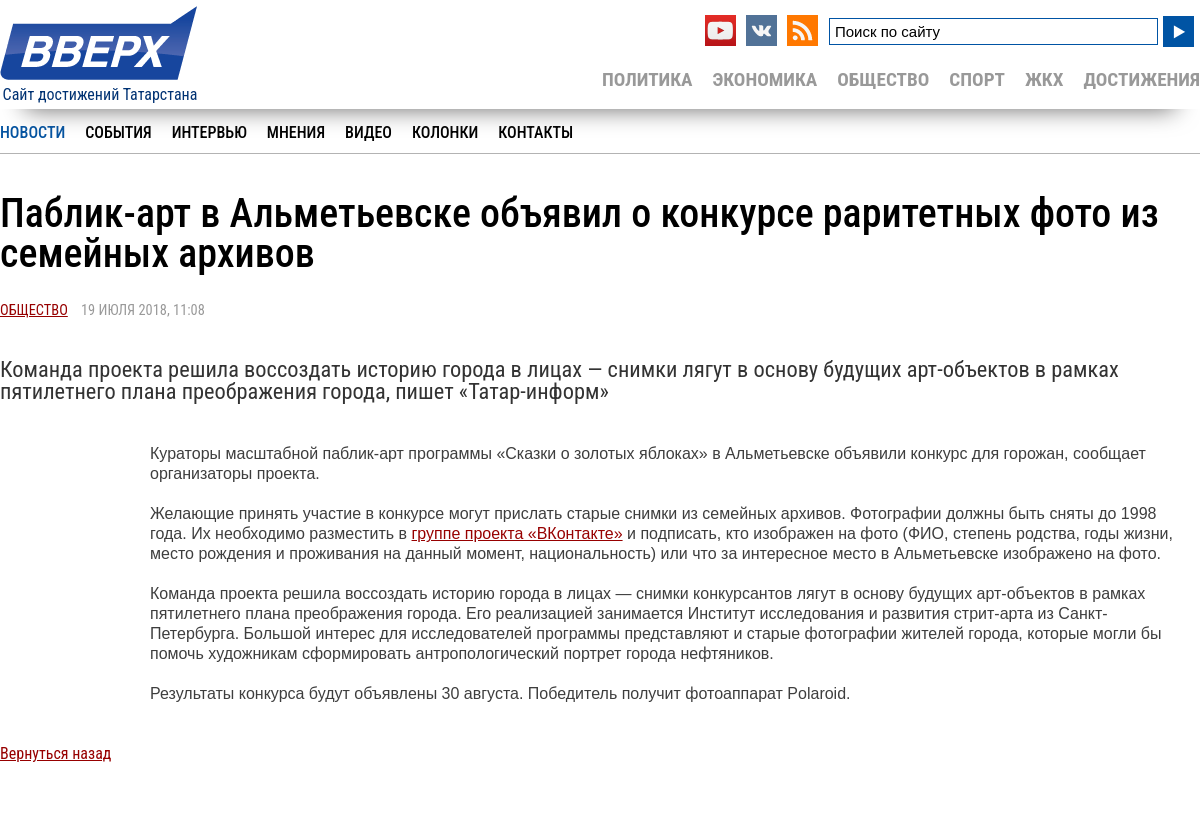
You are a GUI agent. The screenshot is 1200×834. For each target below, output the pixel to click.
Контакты (535, 132)
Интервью (209, 132)
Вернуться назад (55, 753)
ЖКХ (1044, 79)
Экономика (764, 79)
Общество (883, 79)
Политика (647, 79)
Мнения (296, 132)
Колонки (445, 132)
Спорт (977, 79)
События (118, 132)
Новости (32, 132)
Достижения (1141, 79)
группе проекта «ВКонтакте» (517, 533)
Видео (368, 132)
